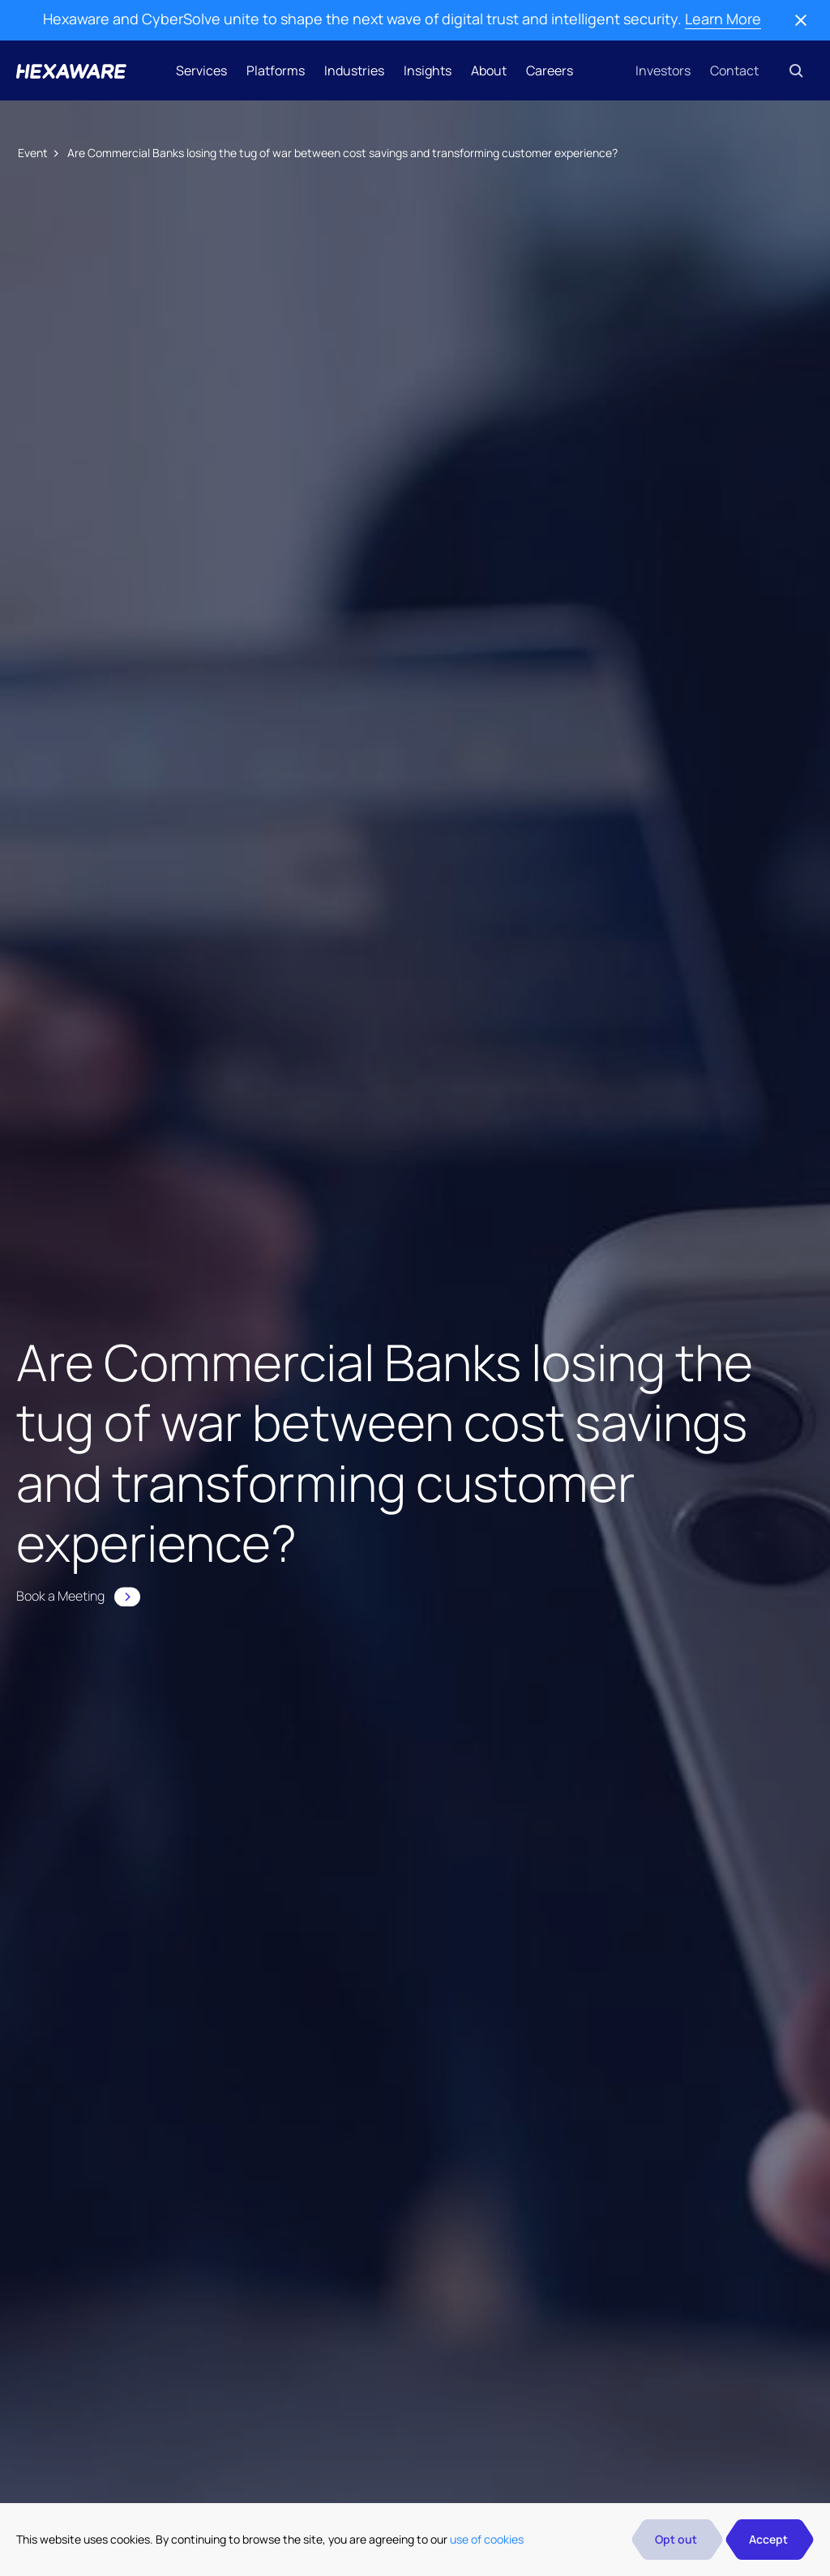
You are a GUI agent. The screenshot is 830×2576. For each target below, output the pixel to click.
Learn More (723, 18)
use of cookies (487, 2539)
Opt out (676, 2539)
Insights (427, 70)
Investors (663, 70)
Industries (354, 70)
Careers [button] (549, 70)
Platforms (275, 70)
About (489, 70)
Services (201, 70)
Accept (768, 2539)
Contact (734, 70)
